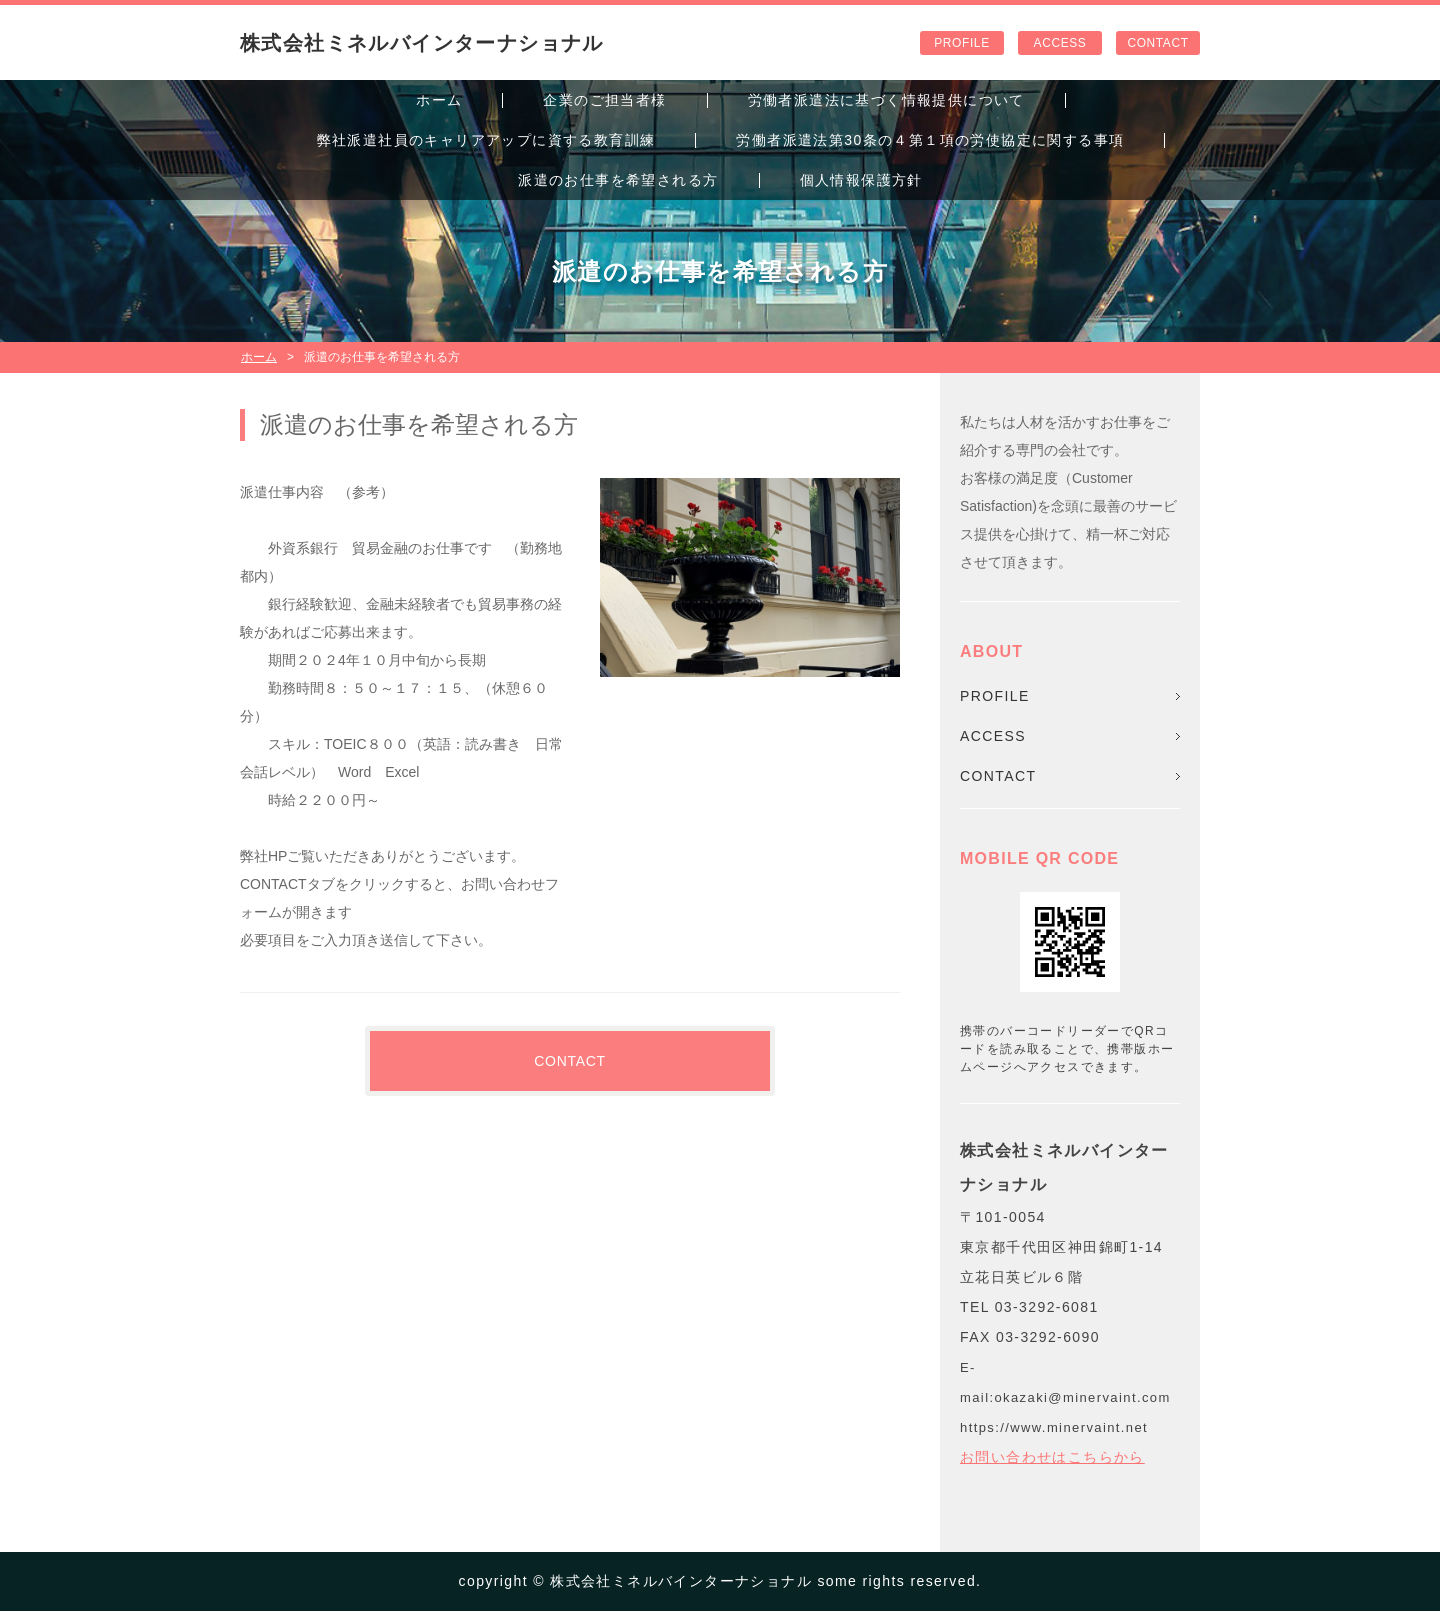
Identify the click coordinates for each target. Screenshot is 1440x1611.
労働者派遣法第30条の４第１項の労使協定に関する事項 (930, 140)
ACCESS (1060, 43)
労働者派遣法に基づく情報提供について (886, 100)
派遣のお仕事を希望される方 (618, 180)
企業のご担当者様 (604, 100)
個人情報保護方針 (861, 180)
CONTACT (1157, 43)
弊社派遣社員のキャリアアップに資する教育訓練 (486, 140)
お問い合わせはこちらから (1052, 1457)
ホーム (439, 100)
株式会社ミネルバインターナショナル (422, 43)
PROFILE (961, 43)
